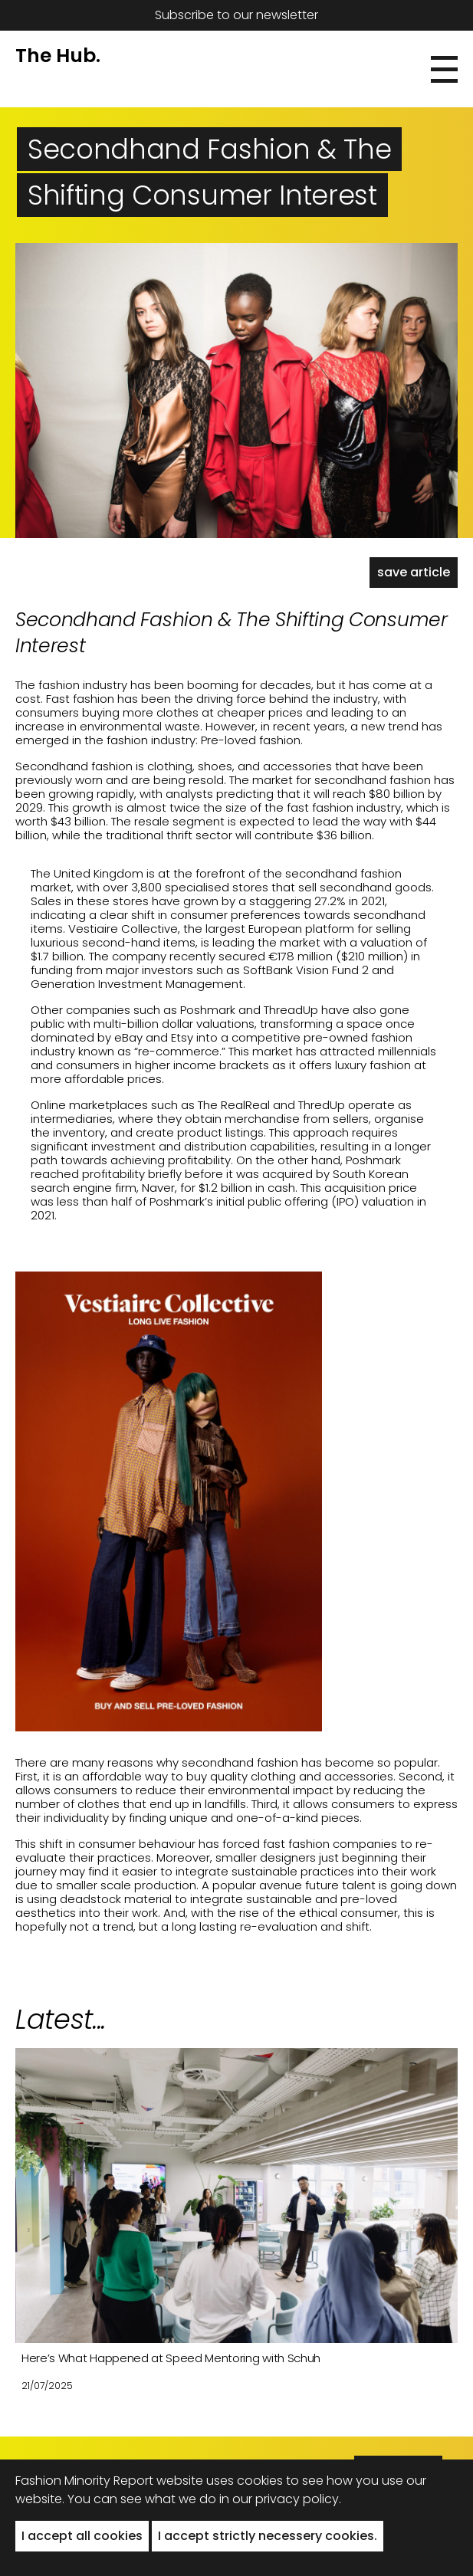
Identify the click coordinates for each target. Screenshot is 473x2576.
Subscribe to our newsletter (236, 15)
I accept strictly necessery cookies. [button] (267, 2536)
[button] (444, 69)
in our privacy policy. (280, 2499)
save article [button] (413, 572)
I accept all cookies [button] (82, 2536)
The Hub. (57, 55)
